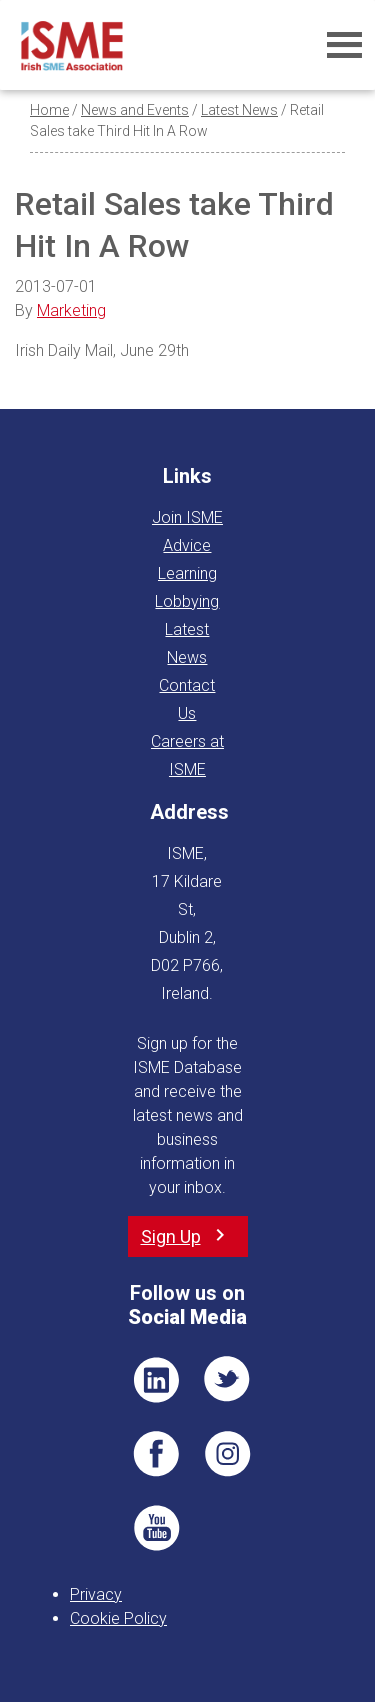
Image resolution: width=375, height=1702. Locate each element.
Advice (187, 545)
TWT (228, 1380)
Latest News (239, 110)
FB (156, 1454)
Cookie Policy (118, 1618)
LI (156, 1380)
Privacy (96, 1594)
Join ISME (187, 517)
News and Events (135, 110)
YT (156, 1528)
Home (49, 110)
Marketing (71, 310)
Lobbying (187, 601)
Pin (228, 1454)
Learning (187, 573)
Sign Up (171, 1236)
